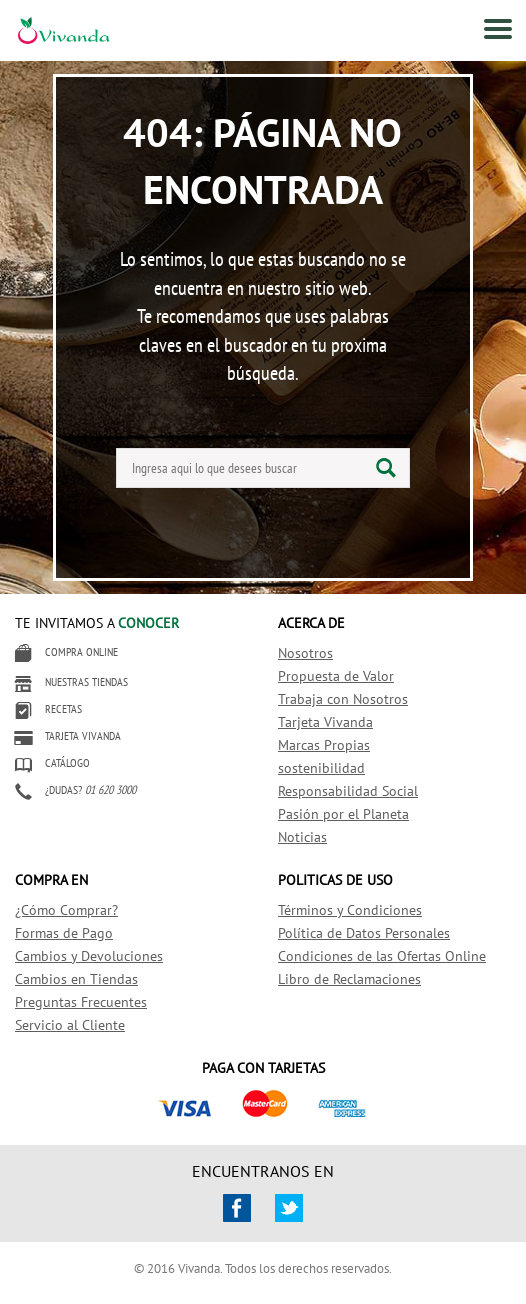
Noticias (302, 837)
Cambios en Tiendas (76, 979)
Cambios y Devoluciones (89, 956)
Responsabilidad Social (348, 791)
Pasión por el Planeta (343, 814)
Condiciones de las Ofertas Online (382, 956)
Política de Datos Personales (364, 933)
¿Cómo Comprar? (66, 910)
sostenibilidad (321, 768)
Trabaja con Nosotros (343, 699)
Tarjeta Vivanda (325, 722)
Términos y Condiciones (350, 910)
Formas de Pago (64, 933)
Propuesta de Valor (336, 676)
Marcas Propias (324, 745)
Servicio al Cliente (70, 1025)
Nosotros (305, 653)
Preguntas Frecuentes (81, 1002)
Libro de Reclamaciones (349, 979)
